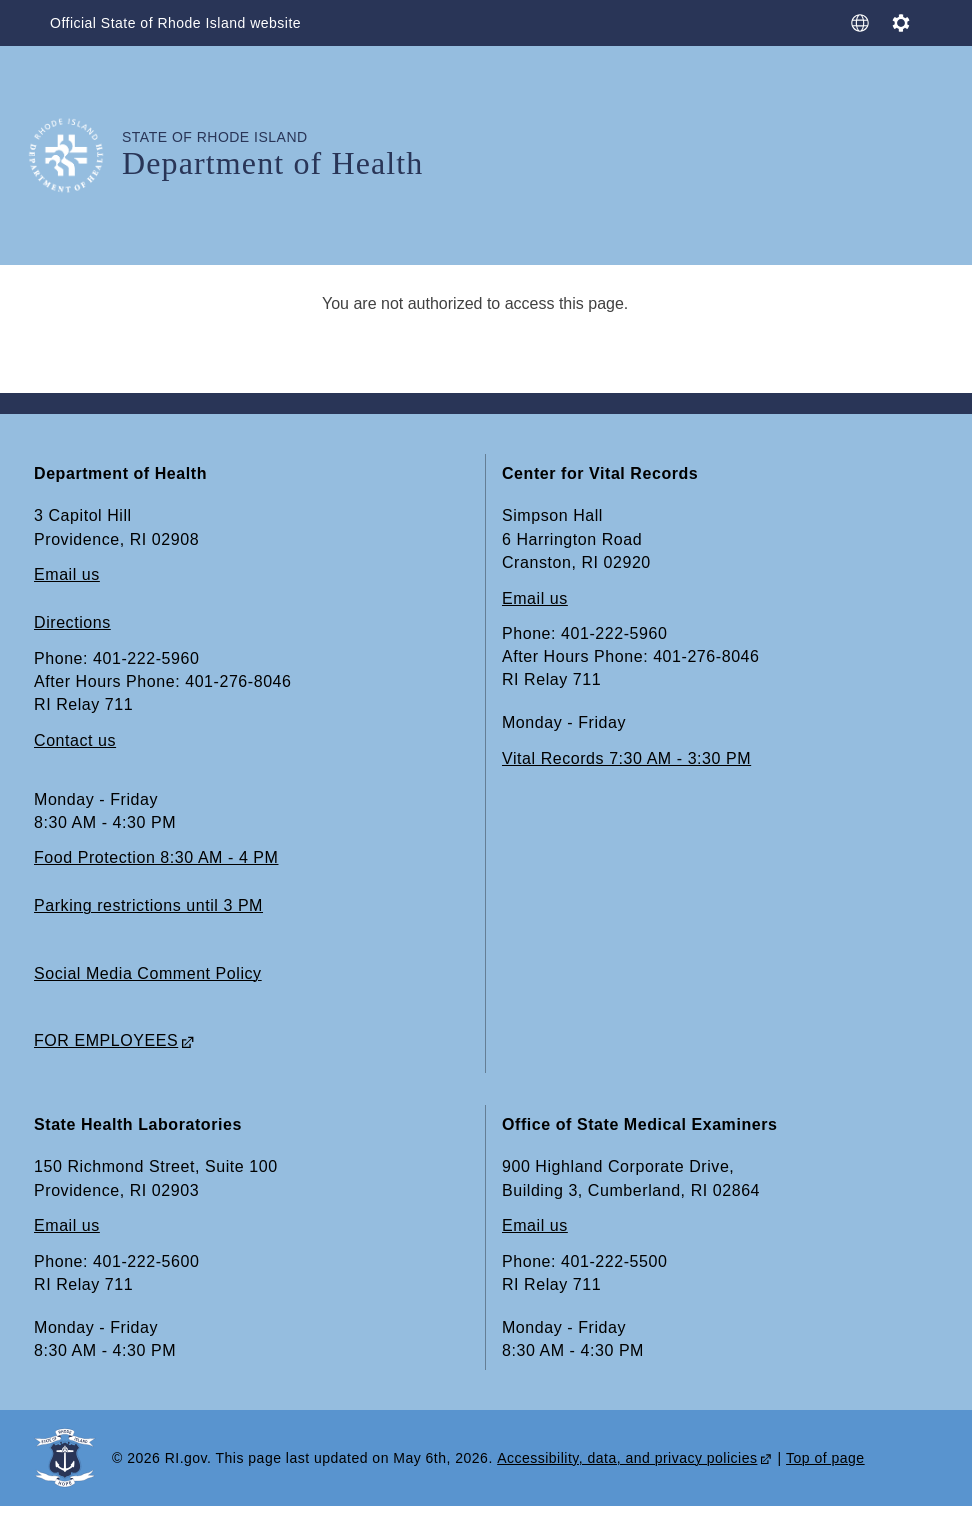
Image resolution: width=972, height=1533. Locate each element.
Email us (67, 574)
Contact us (75, 740)
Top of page (825, 1458)
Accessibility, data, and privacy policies (627, 1458)
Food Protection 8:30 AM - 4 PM (156, 857)
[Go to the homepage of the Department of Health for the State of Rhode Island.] (78, 155)
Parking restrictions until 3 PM (148, 905)
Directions (72, 622)
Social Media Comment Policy (148, 973)
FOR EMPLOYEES (106, 1040)
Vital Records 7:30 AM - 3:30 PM (626, 758)
